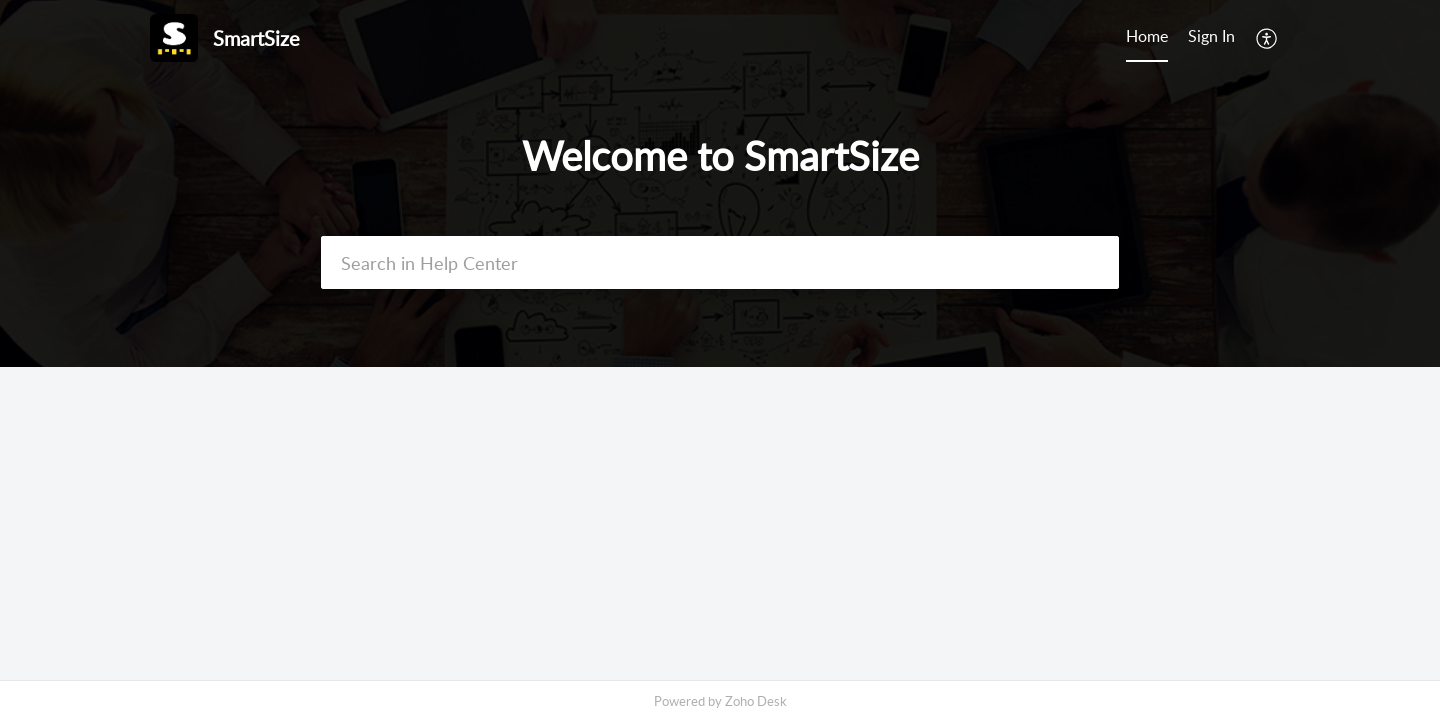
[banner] (720, 183)
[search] (720, 262)
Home (1147, 36)
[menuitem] (1211, 38)
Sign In (1211, 36)
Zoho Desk (756, 701)
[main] (720, 523)
